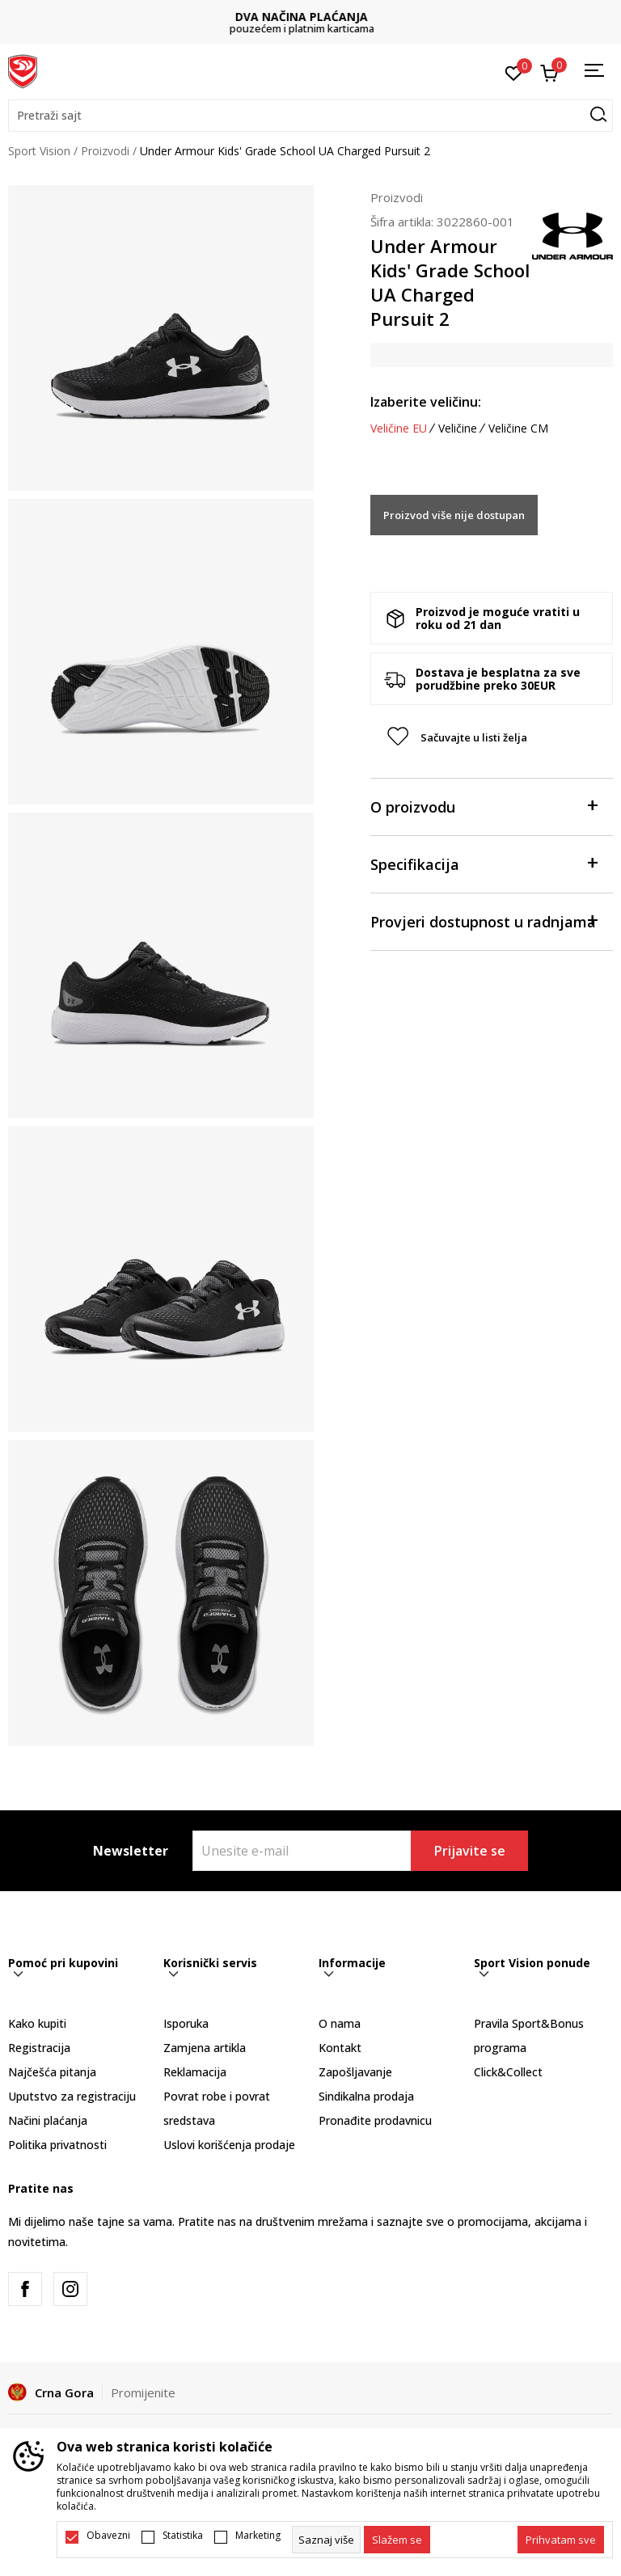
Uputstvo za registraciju (72, 2096)
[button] (310, 115)
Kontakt (340, 2047)
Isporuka (186, 2023)
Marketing (258, 2535)
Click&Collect (508, 2072)
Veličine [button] (457, 428)
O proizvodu (483, 806)
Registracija (39, 2047)
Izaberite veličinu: (425, 402)
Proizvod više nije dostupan (454, 515)
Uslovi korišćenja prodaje (229, 2144)
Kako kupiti (37, 2023)
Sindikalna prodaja (366, 2096)
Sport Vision (39, 150)
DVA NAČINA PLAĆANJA (310, 17)
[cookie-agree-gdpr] (397, 2539)
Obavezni (108, 2535)
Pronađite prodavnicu (375, 2120)
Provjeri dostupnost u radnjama (483, 920)
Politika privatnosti (57, 2144)
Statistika (183, 2535)
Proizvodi (105, 150)
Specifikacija (483, 863)
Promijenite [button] (143, 2392)
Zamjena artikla (204, 2047)
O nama (340, 2023)
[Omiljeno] (514, 72)
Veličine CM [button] (518, 428)
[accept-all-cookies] (561, 2539)
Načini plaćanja (47, 2120)
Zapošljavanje (355, 2072)
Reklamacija (194, 2072)
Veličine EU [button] (398, 428)
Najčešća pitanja (52, 2072)
